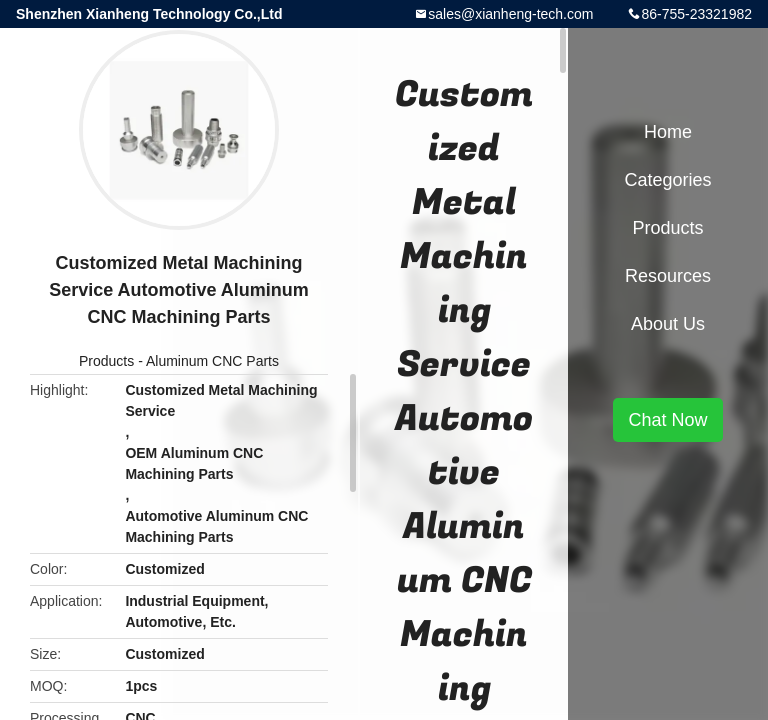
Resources (668, 276)
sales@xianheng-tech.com (510, 14)
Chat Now (667, 420)
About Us (668, 324)
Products (106, 361)
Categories (667, 180)
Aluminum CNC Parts (212, 361)
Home (668, 132)
